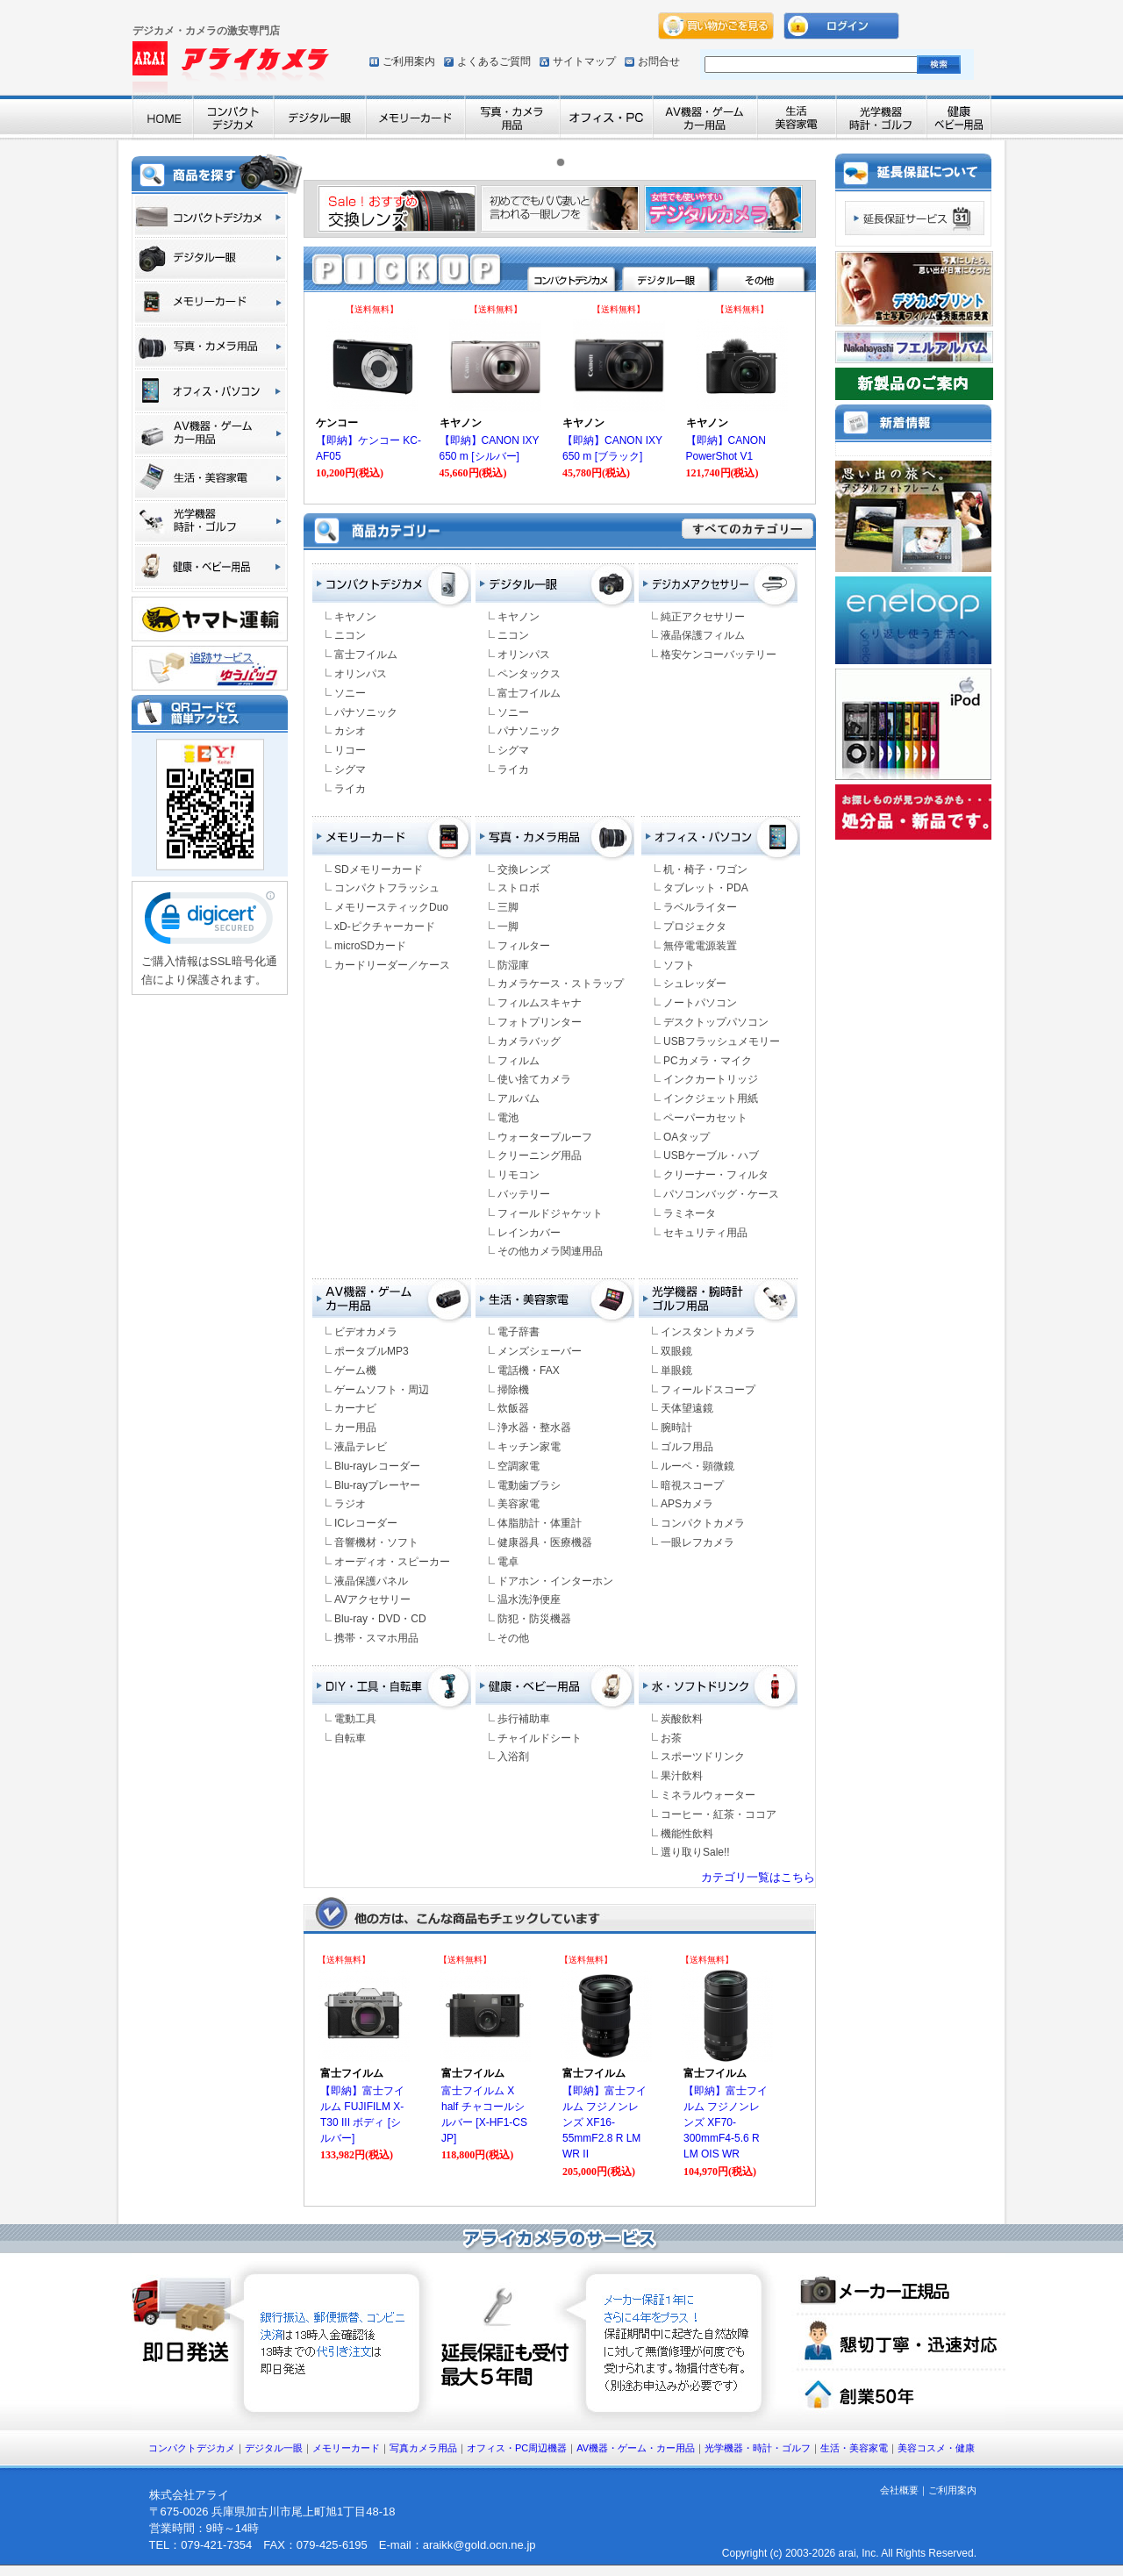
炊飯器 (513, 1408)
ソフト (679, 965)
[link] (209, 922)
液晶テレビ (360, 1447)
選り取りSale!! (695, 1852)
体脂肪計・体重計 (539, 1523)
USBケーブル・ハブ (711, 1155)
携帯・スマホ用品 (376, 1638)
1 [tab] (565, 166)
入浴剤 (513, 1756)
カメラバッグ (529, 1041)
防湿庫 (513, 965)
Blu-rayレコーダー (377, 1466)
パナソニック (365, 712)
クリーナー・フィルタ (716, 1175)
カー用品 (355, 1427)
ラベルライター (700, 907)
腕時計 (676, 1427)
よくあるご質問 (494, 61)
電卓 (508, 1562)
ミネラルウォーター (708, 1795)
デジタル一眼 (274, 2448)
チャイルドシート (539, 1738)
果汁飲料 (682, 1776)
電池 (508, 1118)
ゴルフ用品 (687, 1447)
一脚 (508, 926)
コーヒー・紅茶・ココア (718, 1814)
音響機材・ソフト (376, 1542)
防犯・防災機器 (534, 1619)
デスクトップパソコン (716, 1022)
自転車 (350, 1738)
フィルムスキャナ (539, 1003)
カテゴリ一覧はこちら (758, 1877)
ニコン (350, 635)
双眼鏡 (676, 1351)
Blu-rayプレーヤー (377, 1485)
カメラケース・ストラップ (560, 983)
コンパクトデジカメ (191, 2448)
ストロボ (518, 888)
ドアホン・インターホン (555, 1581)
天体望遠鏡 (687, 1408)
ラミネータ (689, 1213)
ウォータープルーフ (544, 1137)
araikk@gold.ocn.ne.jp (479, 2544)
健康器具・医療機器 (544, 1542)
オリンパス (360, 674)
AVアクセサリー (372, 1599)
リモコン (518, 1175)
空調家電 (518, 1466)
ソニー (350, 693)
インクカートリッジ (710, 1079)
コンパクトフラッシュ (387, 888)
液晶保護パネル (371, 1581)
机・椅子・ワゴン (705, 869)
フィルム (518, 1061)
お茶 (671, 1738)
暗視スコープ (692, 1485)
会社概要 (899, 2490)
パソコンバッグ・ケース (721, 1194)
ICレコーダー (365, 1523)
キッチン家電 (529, 1447)
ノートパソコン (700, 1003)
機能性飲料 (687, 1834)
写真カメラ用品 (423, 2448)
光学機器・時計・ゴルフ (758, 2448)
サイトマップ (584, 61)
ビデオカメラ (365, 1332)
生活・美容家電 (854, 2448)
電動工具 (355, 1719)
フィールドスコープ (708, 1390)
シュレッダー (694, 983)
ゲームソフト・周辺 (381, 1390)
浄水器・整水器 (534, 1427)
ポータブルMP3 (371, 1351)
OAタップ (686, 1137)
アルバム (518, 1098)
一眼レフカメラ (697, 1542)
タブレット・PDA (705, 888)
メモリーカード (346, 2448)
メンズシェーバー (539, 1351)
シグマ (350, 769)
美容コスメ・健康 (936, 2448)
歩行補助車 (523, 1719)
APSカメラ (687, 1504)
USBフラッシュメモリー (721, 1041)
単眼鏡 (676, 1370)
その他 (513, 1638)
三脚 (508, 907)
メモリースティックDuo (391, 907)
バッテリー (523, 1194)
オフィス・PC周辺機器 (517, 2448)
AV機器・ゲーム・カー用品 (635, 2448)
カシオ (350, 731)
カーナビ (355, 1408)
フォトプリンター (539, 1022)
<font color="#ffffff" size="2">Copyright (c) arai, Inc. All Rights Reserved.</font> (801, 2554)
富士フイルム (365, 654)
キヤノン (355, 617)
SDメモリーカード (378, 869)
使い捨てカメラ (534, 1079)
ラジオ (350, 1504)
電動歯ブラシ (529, 1485)
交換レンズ (523, 869)
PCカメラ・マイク (707, 1061)
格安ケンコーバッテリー (718, 654)
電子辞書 (518, 1332)
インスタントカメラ (708, 1332)
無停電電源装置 (700, 946)
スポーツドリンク (703, 1756)
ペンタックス (529, 674)
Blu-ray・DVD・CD (380, 1619)
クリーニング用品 (539, 1155)
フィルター (523, 946)
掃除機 (513, 1390)
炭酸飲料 (682, 1719)
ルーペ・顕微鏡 (697, 1466)
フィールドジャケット (550, 1213)
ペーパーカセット (705, 1118)
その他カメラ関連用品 (550, 1251)
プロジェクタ (694, 926)
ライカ (350, 789)
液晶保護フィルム (703, 635)
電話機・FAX (528, 1370)
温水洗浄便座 (529, 1599)
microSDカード (370, 946)
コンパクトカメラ (703, 1523)
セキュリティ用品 (705, 1233)
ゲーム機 (355, 1370)
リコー (350, 750)
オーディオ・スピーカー (392, 1562)
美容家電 (518, 1504)
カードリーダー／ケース (392, 965)
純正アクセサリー (703, 617)
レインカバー (529, 1233)
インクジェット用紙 (710, 1098)
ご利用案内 (409, 61)
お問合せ (659, 61)
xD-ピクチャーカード (384, 926)
